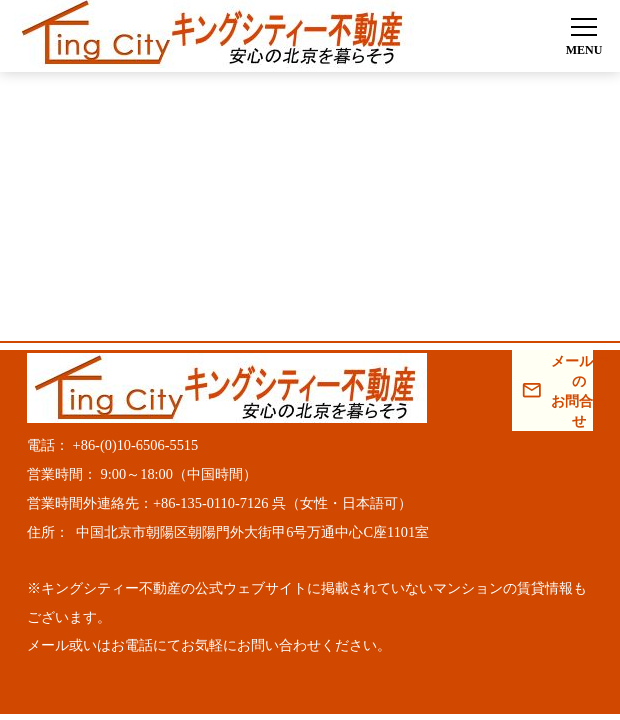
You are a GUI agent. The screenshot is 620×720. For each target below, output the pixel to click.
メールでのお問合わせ (572, 391)
